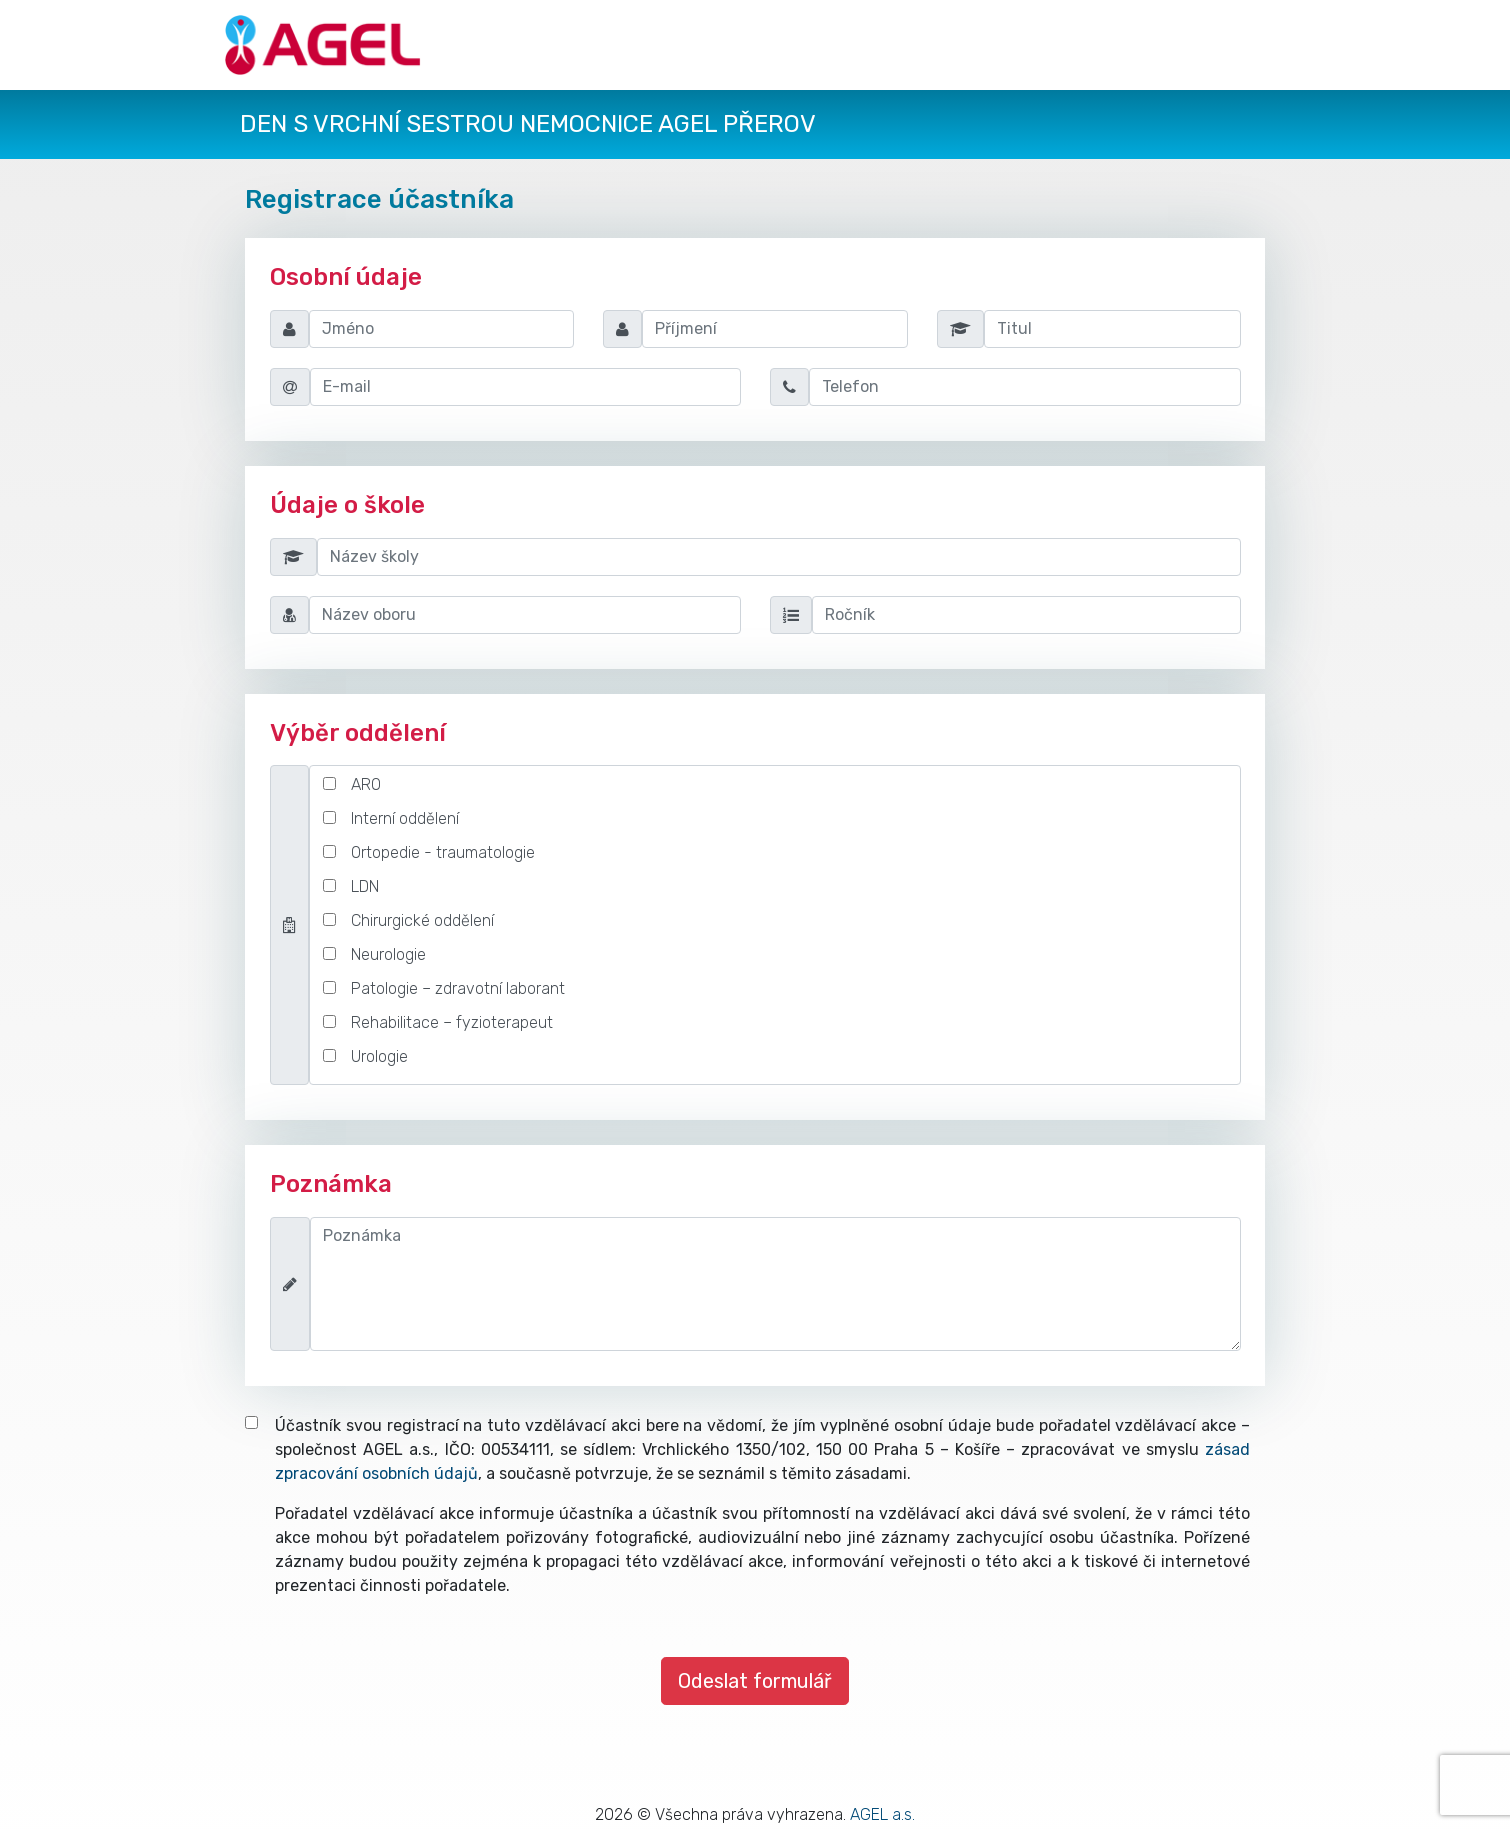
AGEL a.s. (882, 1814)
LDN (365, 886)
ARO (366, 784)
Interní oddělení (405, 818)
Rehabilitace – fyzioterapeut (452, 1022)
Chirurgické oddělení (422, 920)
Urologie (379, 1056)
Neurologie (388, 954)
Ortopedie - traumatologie (443, 852)
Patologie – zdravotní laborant (458, 988)
